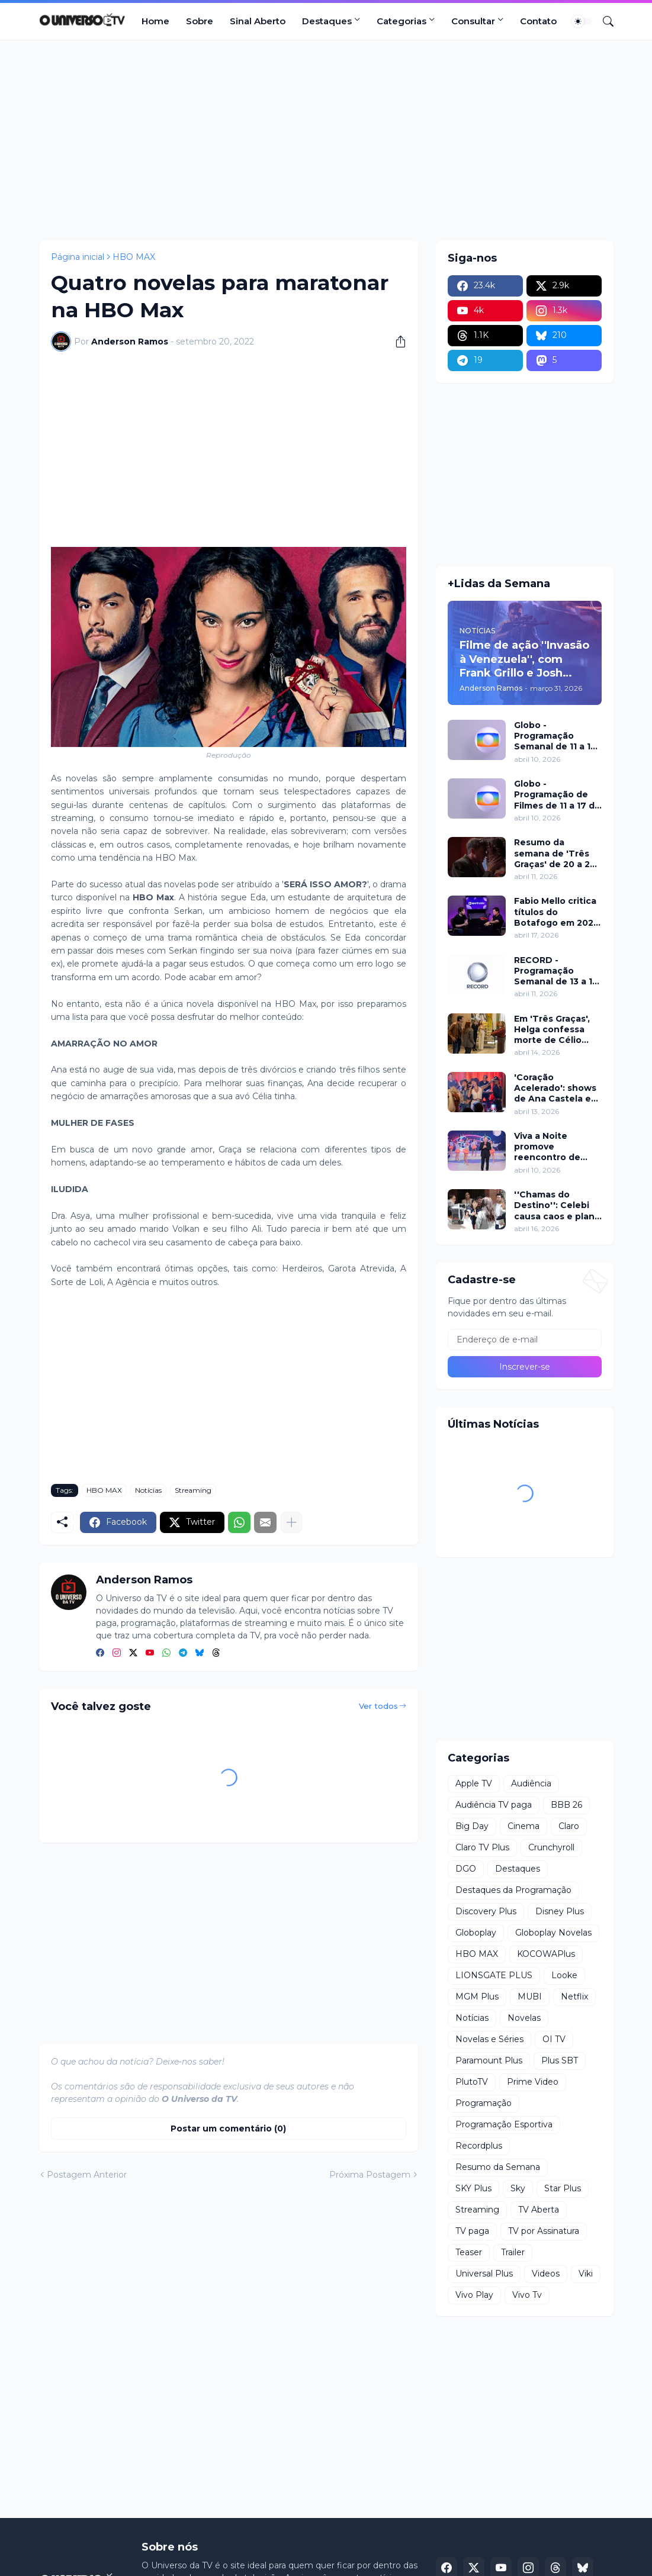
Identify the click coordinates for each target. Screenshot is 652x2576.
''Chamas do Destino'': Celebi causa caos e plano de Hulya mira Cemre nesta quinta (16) (557, 1205)
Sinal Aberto (257, 21)
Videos (546, 2273)
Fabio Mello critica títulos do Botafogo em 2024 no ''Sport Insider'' (557, 912)
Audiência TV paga (493, 1804)
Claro (568, 1826)
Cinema (523, 1826)
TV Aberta (538, 2209)
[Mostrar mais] (291, 1522)
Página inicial (77, 257)
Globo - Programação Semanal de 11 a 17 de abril (555, 736)
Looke (564, 1975)
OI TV (554, 2039)
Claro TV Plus (482, 1847)
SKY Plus (473, 2188)
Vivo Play (474, 2295)
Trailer (513, 2252)
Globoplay (475, 1932)
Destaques (327, 21)
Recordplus (478, 2145)
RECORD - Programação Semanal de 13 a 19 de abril (556, 971)
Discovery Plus (485, 1911)
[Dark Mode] (582, 21)
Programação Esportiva (504, 2124)
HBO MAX (134, 257)
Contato (538, 21)
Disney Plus (559, 1911)
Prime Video (532, 2081)
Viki (586, 2273)
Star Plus (562, 2188)
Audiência (531, 1783)
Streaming (193, 1490)
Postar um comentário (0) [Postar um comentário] (228, 2128)
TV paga (472, 2231)
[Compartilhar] (396, 341)
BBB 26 (566, 1804)
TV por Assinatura (543, 2231)
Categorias (401, 21)
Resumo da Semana (497, 2167)
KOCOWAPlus (546, 1954)
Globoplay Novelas (553, 1932)
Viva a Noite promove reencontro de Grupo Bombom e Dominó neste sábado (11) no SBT (556, 1147)
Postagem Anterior (87, 2174)
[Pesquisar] (603, 21)
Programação (483, 2103)
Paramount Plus (488, 2060)
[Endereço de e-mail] (525, 1339)
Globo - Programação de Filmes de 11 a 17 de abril (557, 794)
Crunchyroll (551, 1847)
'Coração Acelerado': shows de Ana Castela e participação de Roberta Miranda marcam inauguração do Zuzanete (555, 1088)
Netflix (574, 1996)
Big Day (472, 1826)
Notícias (148, 1490)
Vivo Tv (527, 2295)
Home (155, 21)
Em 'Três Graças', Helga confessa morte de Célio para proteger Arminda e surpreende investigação (552, 1029)
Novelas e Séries (489, 2039)
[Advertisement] (326, 140)
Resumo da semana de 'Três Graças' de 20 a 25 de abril (554, 853)
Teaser (468, 2252)
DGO (465, 1868)
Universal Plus (484, 2273)
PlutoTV (471, 2081)
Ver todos (378, 1706)
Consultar (473, 21)
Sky (517, 2188)
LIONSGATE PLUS (493, 1975)
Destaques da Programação (513, 1890)
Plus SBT (559, 2060)
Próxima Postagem (369, 2174)
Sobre (199, 21)
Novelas (524, 2017)
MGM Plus (477, 1996)
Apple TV (473, 1783)
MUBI (530, 1996)
